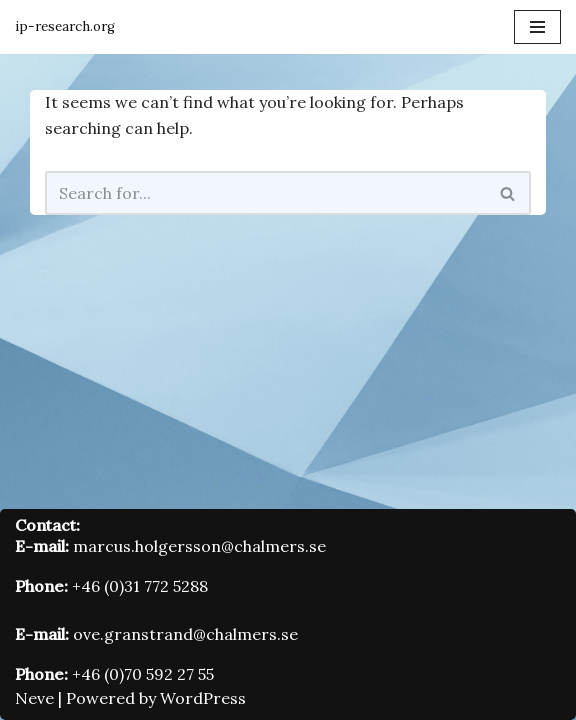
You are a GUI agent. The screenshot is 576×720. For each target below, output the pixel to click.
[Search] (265, 193)
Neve (34, 698)
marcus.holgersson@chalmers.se (199, 546)
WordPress (203, 698)
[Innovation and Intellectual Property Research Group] (65, 27)
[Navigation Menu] (537, 27)
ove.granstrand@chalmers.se (185, 634)
